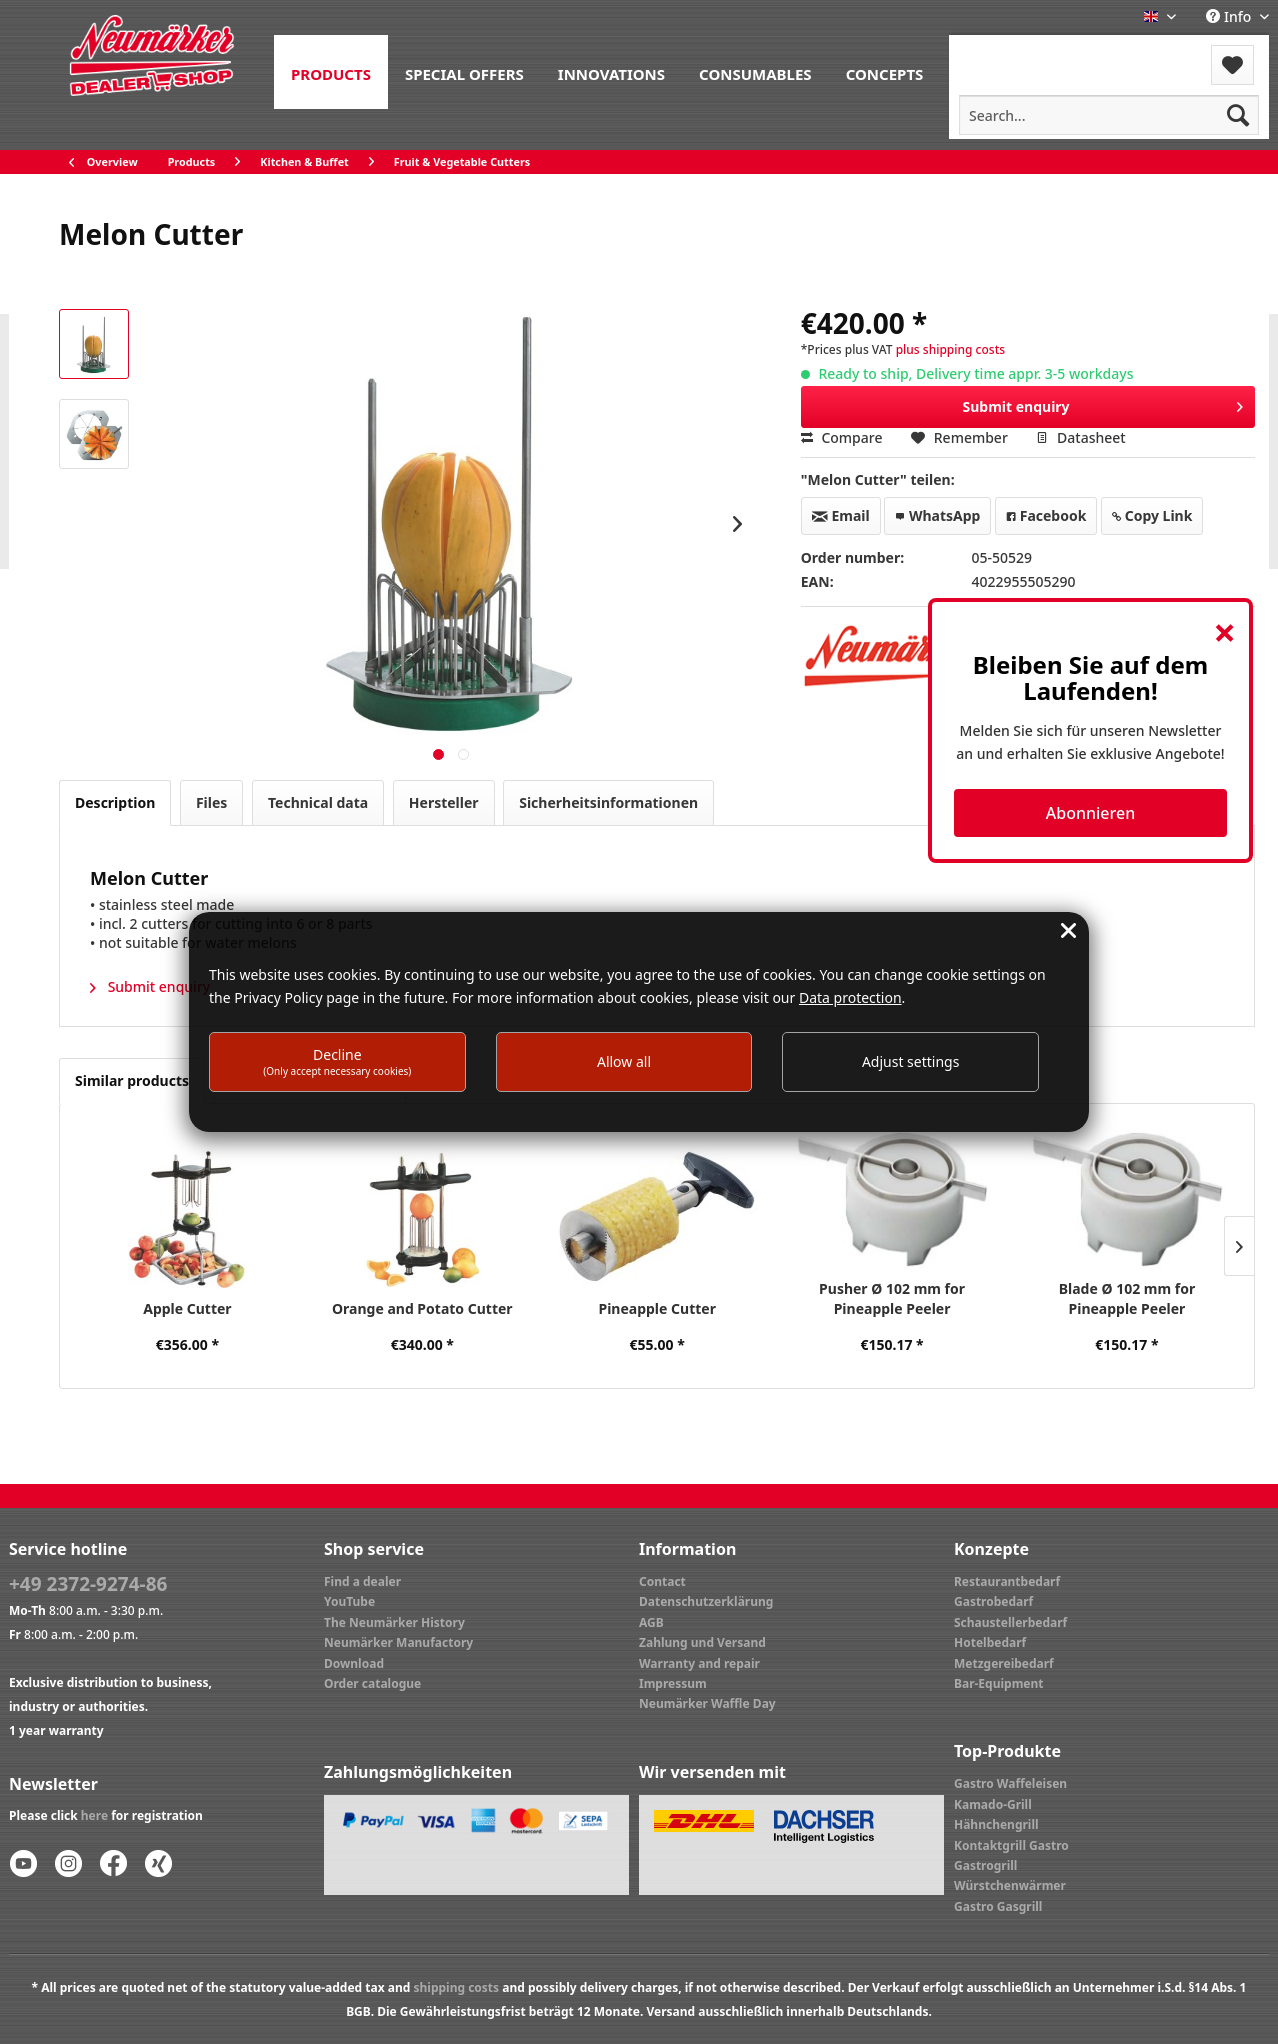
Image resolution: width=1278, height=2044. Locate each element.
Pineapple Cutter (656, 1308)
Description (115, 802)
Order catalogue (372, 1683)
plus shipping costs (950, 349)
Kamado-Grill (993, 1804)
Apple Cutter (187, 1308)
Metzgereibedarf (1004, 1663)
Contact (662, 1581)
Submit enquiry (1103, 403)
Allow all (624, 1061)
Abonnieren (1090, 813)
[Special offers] (464, 72)
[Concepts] (885, 72)
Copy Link (1152, 515)
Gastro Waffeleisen (1010, 1783)
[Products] (331, 72)
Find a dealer (362, 1581)
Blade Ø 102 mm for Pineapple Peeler (1127, 1298)
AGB (651, 1622)
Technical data (318, 802)
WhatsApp (937, 515)
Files (211, 802)
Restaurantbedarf (1007, 1581)
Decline (337, 1061)
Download (354, 1663)
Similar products (132, 1080)
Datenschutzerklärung (706, 1601)
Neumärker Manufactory (398, 1642)
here (94, 1815)
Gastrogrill (985, 1865)
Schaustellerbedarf (1010, 1622)
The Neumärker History (394, 1622)
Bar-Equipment (999, 1683)
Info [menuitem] (1230, 16)
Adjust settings (911, 1061)
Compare (842, 437)
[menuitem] (331, 72)
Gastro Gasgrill (998, 1906)
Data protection (850, 997)
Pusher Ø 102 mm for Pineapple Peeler (892, 1298)
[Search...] (1109, 115)
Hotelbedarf (990, 1642)
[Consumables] (755, 72)
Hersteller (444, 802)
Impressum (673, 1683)
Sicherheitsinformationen (608, 802)
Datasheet (1080, 437)
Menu (1002, 52)
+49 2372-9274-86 (88, 1584)
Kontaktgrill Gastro (1011, 1845)
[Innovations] (611, 72)
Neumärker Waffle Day (707, 1703)
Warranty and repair (699, 1663)
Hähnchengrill (996, 1824)
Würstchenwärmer (1010, 1885)
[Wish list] (1232, 65)
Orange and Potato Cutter (422, 1308)
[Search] (1238, 115)
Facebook (1046, 515)
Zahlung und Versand (702, 1642)
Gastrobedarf (993, 1601)
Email (841, 515)
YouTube (349, 1601)
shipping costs (456, 1987)
